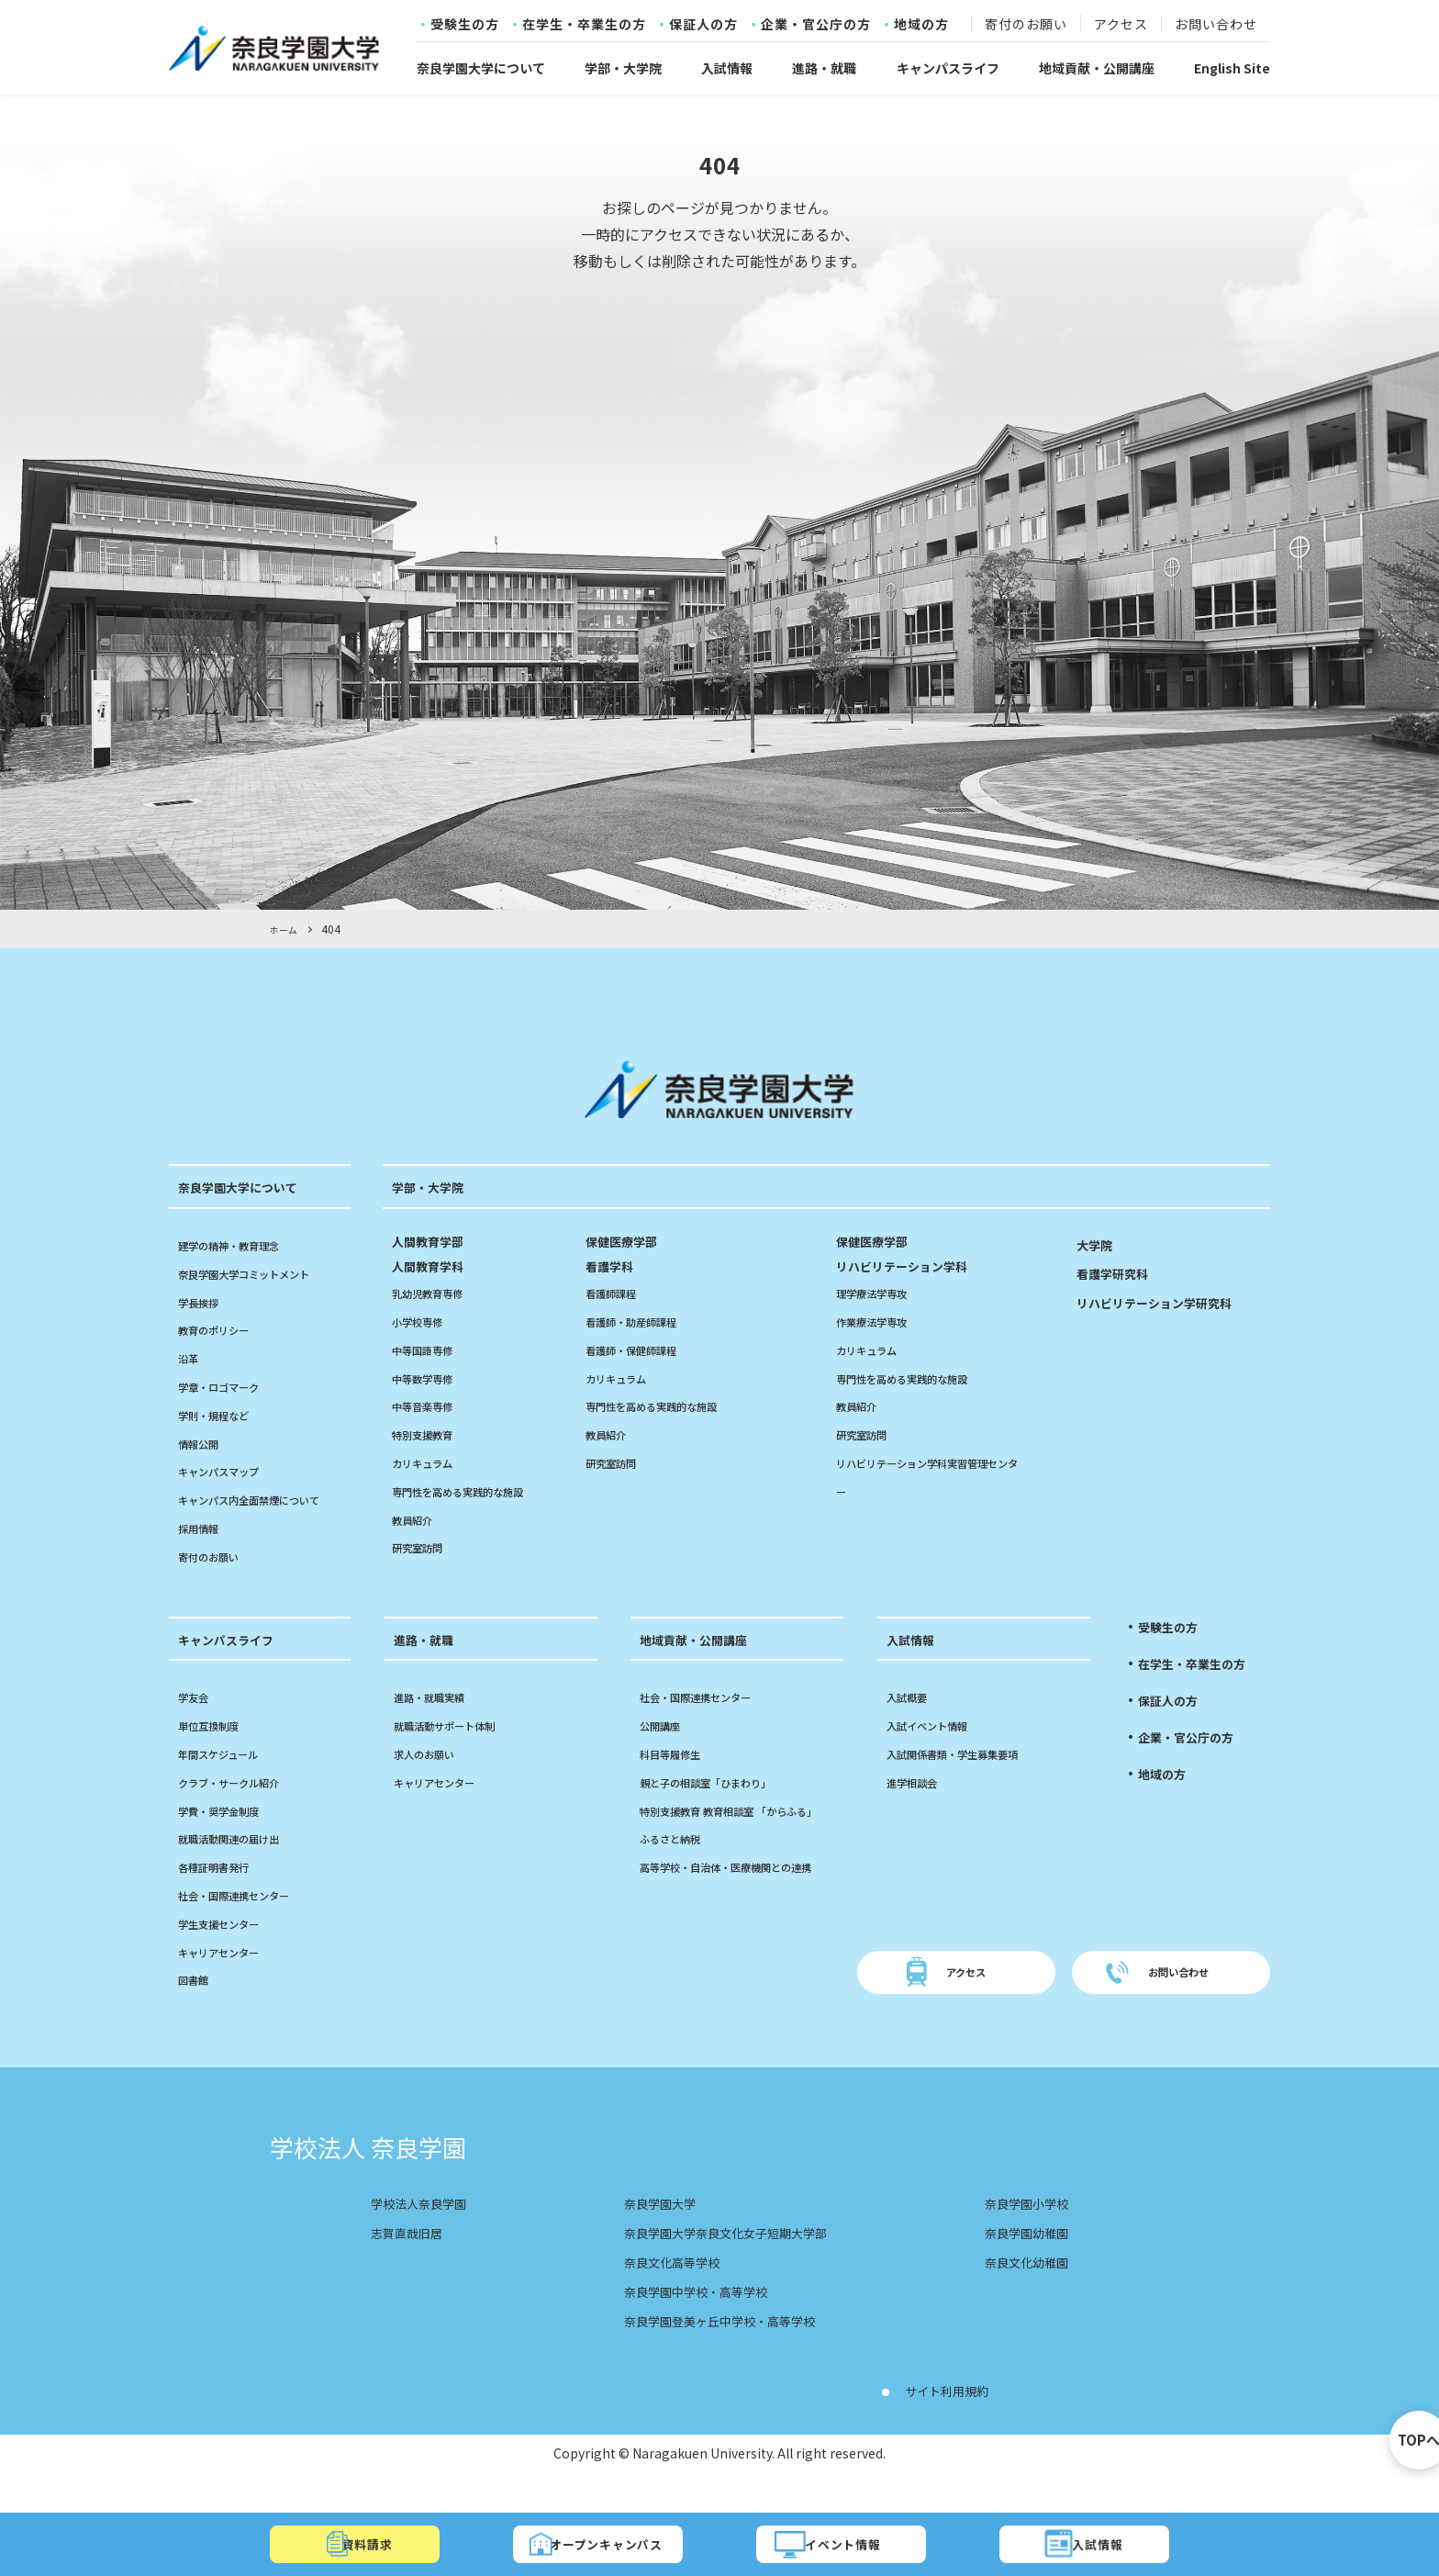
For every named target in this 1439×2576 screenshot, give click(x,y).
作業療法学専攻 (881, 1321)
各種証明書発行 (223, 1895)
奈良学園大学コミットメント (261, 1273)
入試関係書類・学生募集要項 (970, 1782)
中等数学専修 (430, 1378)
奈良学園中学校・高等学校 (690, 2319)
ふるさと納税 (678, 1895)
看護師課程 (618, 1292)
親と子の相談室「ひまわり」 (723, 1810)
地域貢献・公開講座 (1097, 68)
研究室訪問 (424, 1547)
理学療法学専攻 (881, 1292)
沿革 (191, 1358)
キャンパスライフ (948, 68)
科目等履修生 (678, 1782)
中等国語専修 (430, 1349)
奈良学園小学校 (1016, 2231)
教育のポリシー (223, 1329)
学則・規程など (223, 1415)
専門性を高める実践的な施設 (475, 1491)
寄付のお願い (1026, 25)
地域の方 (921, 25)
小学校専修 (424, 1321)
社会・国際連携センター (248, 1923)
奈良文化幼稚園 (1016, 2290)
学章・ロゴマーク (229, 1386)
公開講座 (665, 1753)
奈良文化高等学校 (661, 2290)
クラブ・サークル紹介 (242, 1810)
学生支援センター (229, 1952)
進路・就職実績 (439, 1725)
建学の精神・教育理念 (242, 1245)
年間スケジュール (229, 1782)
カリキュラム (430, 1462)
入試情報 (727, 68)
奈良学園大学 (646, 2231)
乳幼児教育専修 (437, 1292)
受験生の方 (464, 25)
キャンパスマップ (229, 1471)
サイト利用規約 (956, 2418)
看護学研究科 (1120, 1272)
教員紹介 (417, 1519)
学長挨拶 (203, 1302)
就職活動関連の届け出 (242, 1866)
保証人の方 (703, 25)
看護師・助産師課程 (643, 1321)
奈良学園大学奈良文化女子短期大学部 (727, 2260)
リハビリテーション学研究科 (1171, 1302)
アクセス (1121, 25)
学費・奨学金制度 (229, 1838)
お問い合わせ (1216, 25)
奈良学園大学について (481, 68)
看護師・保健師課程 (643, 1349)
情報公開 (203, 1443)
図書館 (197, 2008)
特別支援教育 (430, 1434)
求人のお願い (432, 1782)
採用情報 (203, 1556)
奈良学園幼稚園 (1016, 2260)
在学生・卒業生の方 (584, 25)
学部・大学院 (623, 68)
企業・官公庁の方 (816, 25)
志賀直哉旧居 (415, 2260)
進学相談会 (919, 1810)
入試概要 (912, 1725)
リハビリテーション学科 (928, 1253)
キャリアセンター (229, 1979)
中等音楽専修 (430, 1405)
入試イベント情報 (938, 1753)
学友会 (197, 1725)
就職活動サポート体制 (458, 1753)
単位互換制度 (216, 1753)
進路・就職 (824, 68)
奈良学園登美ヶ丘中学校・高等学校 (719, 2348)
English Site (1232, 68)
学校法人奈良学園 (429, 2231)
